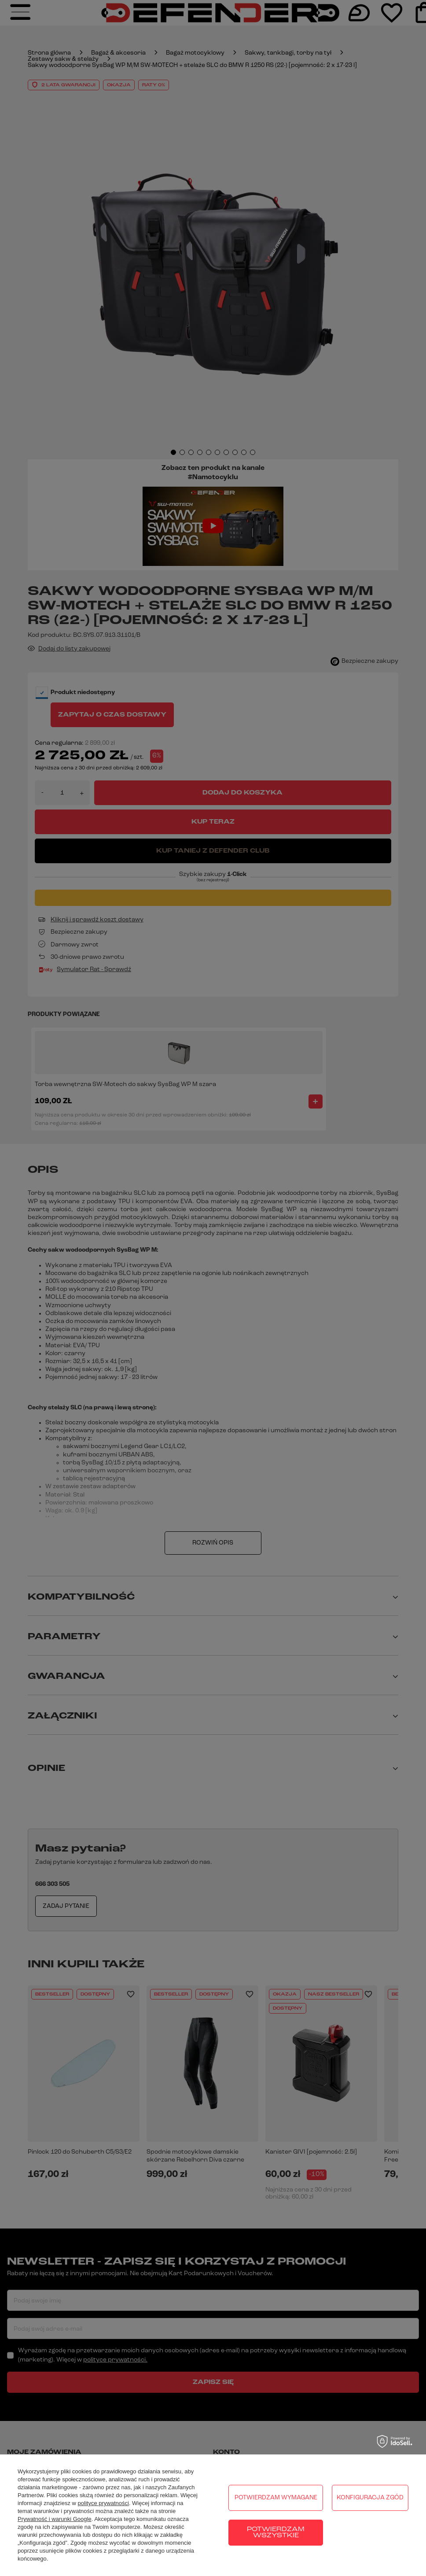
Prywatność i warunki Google (55, 2519)
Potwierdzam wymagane (276, 2498)
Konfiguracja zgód (370, 2498)
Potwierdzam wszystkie (276, 2532)
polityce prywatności (103, 2503)
